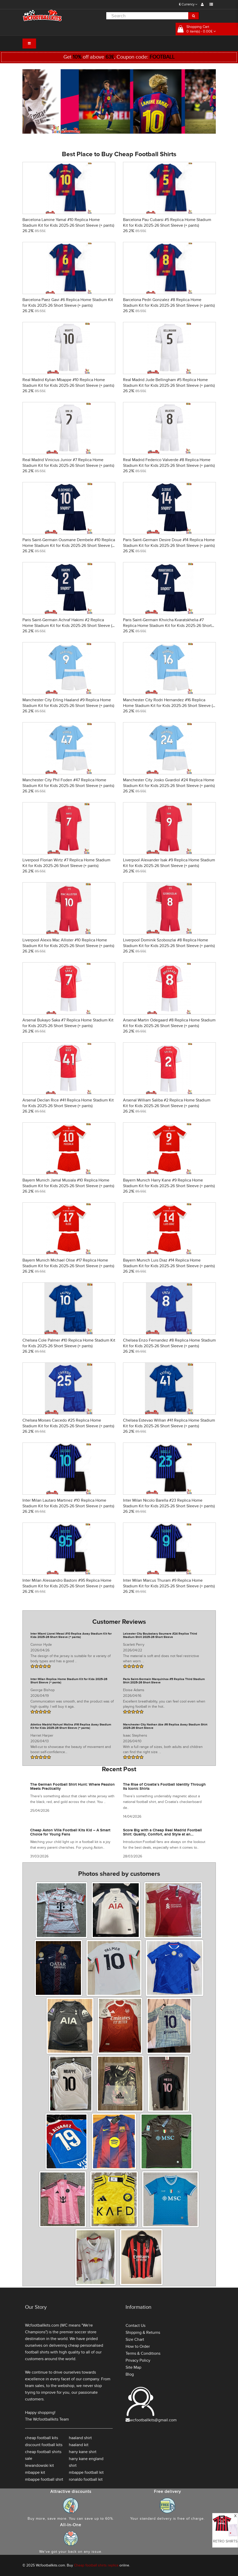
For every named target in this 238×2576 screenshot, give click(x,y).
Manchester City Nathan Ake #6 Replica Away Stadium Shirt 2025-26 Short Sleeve (165, 1726)
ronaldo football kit (86, 2479)
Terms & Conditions (143, 2353)
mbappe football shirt (44, 2479)
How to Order (138, 2346)
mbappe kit (35, 2472)
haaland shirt (80, 2437)
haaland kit (78, 2444)
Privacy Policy (138, 2360)
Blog (130, 2374)
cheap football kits (41, 2437)
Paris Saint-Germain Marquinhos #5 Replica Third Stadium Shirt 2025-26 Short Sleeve (164, 1680)
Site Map (133, 2367)
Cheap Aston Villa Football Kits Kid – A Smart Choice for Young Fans (70, 1832)
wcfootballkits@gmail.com (153, 2420)
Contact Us (135, 2325)
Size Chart (135, 2339)
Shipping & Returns (143, 2332)
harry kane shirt (82, 2451)
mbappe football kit (86, 2472)
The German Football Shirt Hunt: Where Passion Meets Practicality (72, 1786)
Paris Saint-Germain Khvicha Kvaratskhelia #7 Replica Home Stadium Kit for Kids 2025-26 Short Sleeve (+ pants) (167, 625)
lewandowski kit (39, 2465)
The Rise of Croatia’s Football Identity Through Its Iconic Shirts (164, 1786)
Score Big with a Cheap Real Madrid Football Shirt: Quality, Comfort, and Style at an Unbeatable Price (162, 1834)
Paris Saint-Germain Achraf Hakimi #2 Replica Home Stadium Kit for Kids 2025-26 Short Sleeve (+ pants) (68, 625)
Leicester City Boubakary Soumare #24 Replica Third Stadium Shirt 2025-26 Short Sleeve (160, 1635)
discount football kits (43, 2444)
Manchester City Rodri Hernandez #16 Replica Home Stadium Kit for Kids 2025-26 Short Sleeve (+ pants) (169, 705)
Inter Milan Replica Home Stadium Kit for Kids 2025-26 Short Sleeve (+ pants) (68, 1680)
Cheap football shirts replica (96, 2565)
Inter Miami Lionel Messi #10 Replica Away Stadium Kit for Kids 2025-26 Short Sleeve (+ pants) (71, 1635)
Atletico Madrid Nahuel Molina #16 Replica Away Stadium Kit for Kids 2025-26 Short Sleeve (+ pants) (70, 1726)
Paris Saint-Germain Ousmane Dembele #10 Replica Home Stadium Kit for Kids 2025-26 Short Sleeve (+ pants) (68, 545)
